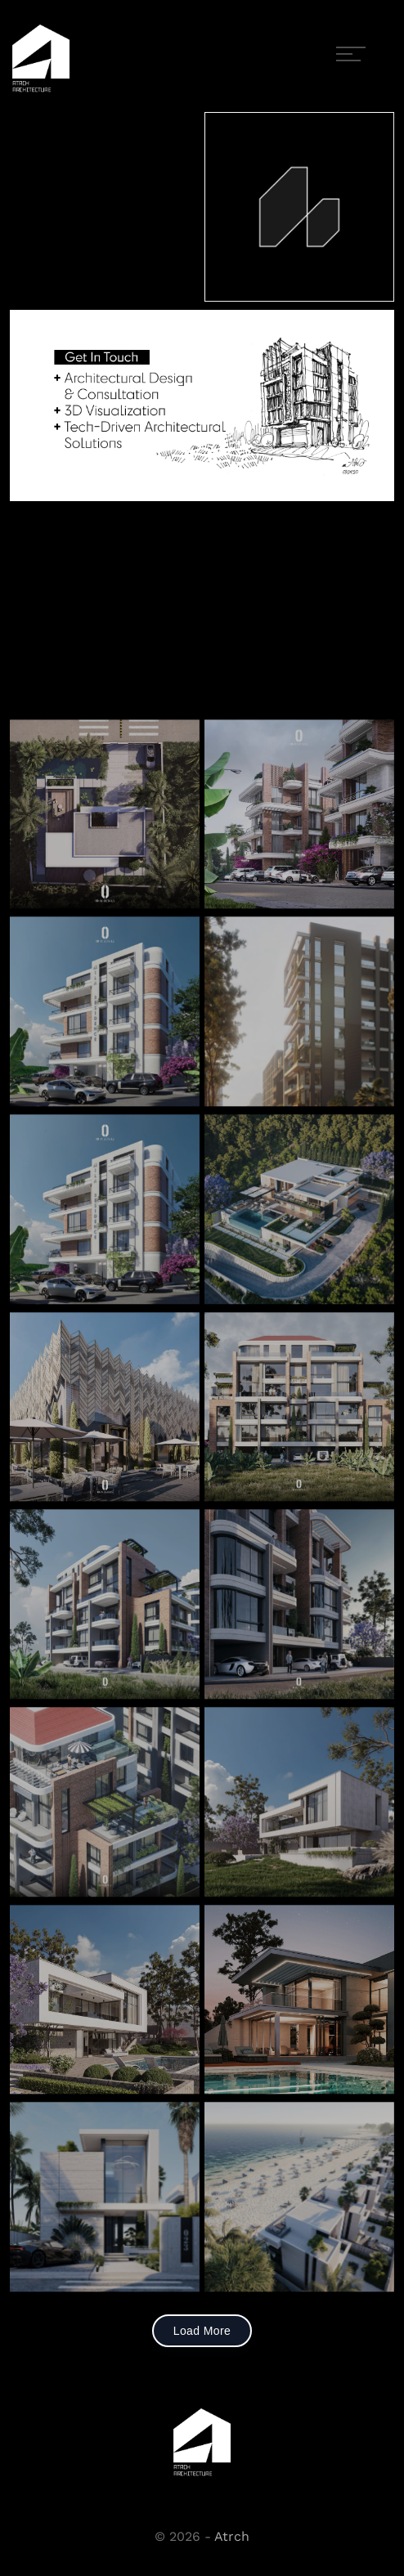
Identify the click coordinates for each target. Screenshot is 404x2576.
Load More (202, 2330)
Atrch (231, 2536)
